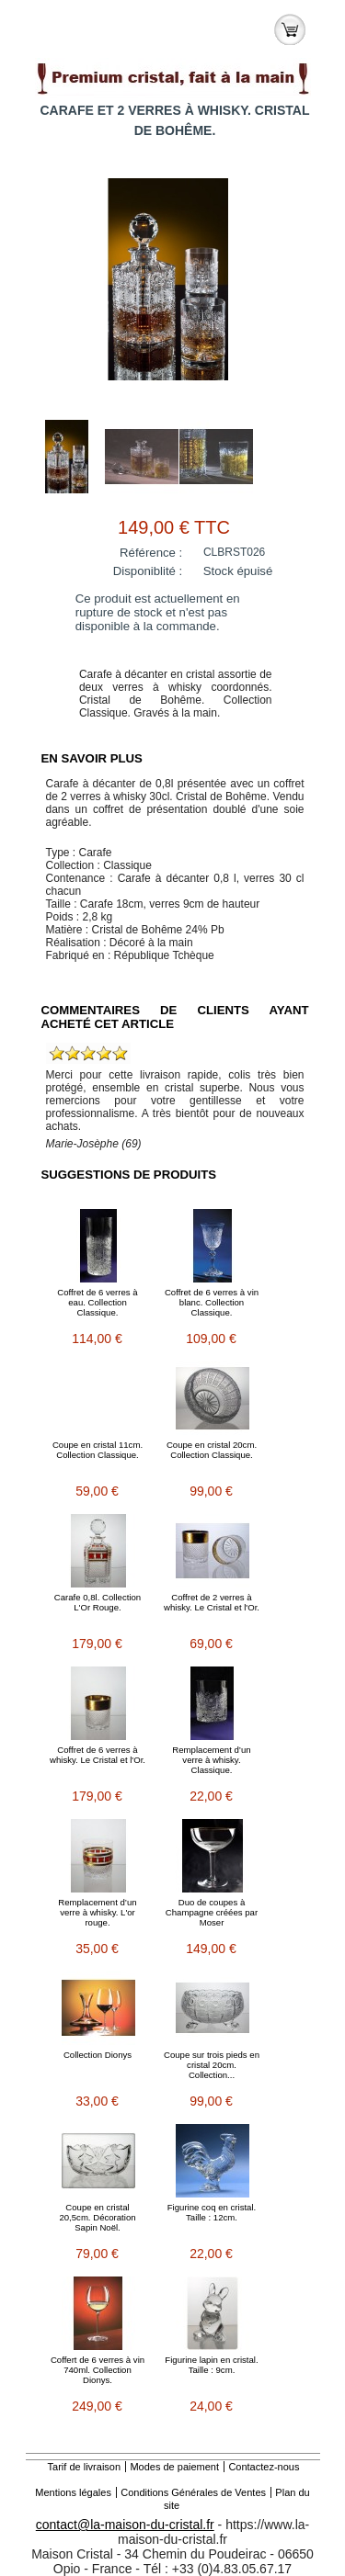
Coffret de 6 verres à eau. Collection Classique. (97, 1302)
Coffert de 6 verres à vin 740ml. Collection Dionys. (97, 2370)
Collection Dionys (97, 2055)
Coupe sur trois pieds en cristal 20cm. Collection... (211, 2065)
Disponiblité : (148, 571)
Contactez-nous (263, 2466)
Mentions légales (73, 2492)
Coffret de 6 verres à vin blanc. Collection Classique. (212, 1302)
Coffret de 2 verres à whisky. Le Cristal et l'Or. (211, 1602)
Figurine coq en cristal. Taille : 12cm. (212, 2212)
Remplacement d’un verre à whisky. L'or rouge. (97, 1912)
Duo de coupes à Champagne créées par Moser (212, 1912)
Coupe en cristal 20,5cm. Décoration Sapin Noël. (97, 2217)
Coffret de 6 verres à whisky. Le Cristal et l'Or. (97, 1755)
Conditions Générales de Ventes (193, 2492)
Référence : (151, 552)
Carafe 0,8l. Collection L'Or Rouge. (97, 1602)
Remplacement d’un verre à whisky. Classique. (211, 1760)
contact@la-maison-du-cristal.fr (125, 2524)
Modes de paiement (174, 2466)
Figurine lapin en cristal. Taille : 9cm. (211, 2365)
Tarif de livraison (84, 2466)
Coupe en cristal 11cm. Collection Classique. (97, 1450)
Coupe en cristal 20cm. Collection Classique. (212, 1450)
